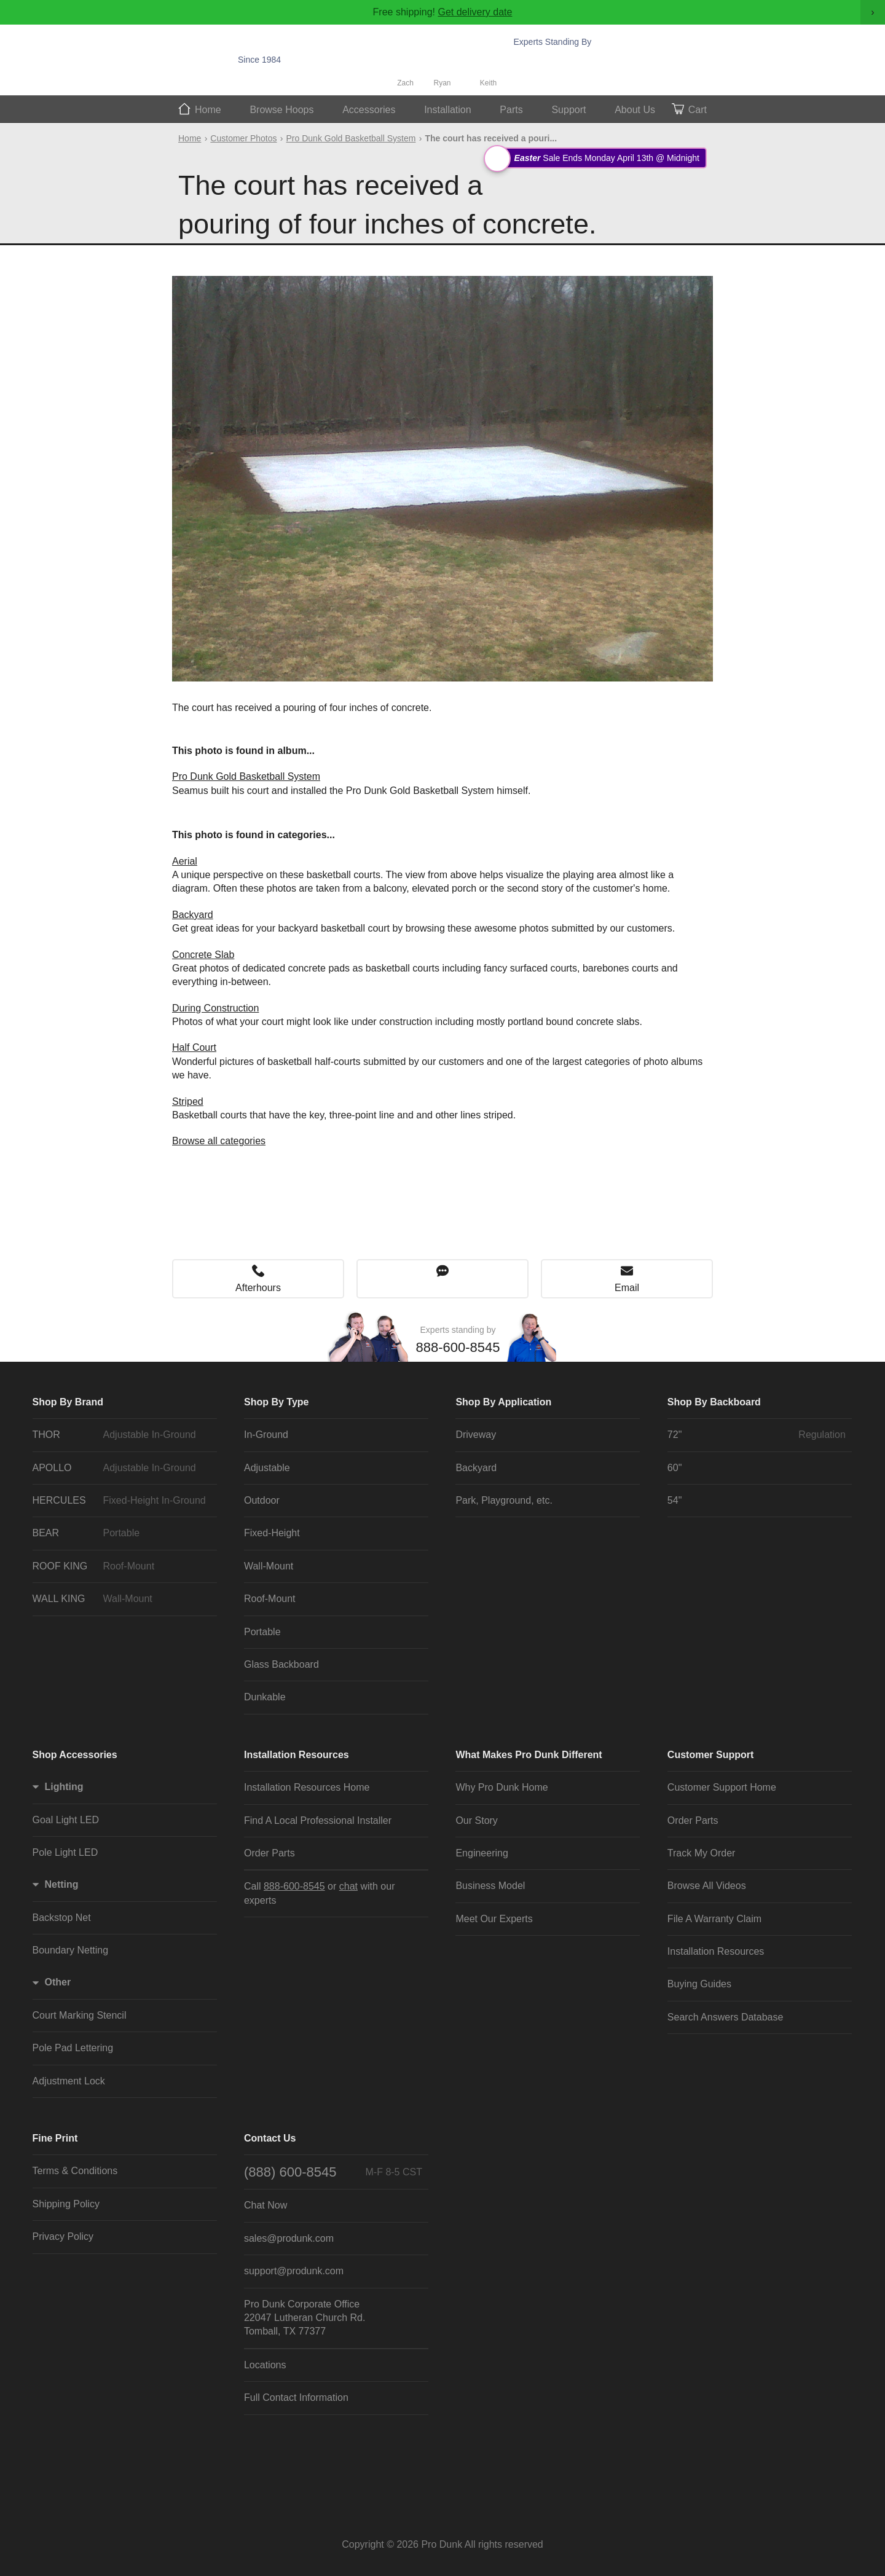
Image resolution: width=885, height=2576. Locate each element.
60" (674, 1468)
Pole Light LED (65, 1852)
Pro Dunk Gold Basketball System (351, 138)
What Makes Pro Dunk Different (528, 1754)
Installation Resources (296, 1754)
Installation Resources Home (307, 1787)
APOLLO (122, 1468)
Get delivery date (475, 12)
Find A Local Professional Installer (317, 1820)
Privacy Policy (63, 2236)
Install (447, 109)
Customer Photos (243, 138)
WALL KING (122, 1599)
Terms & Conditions (75, 2171)
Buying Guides (699, 1984)
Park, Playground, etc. (503, 1500)
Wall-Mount (268, 1566)
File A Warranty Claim (714, 1919)
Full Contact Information (296, 2397)
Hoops (281, 109)
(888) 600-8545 (333, 2172)
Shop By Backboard (714, 1402)
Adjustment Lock (69, 2081)
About (635, 109)
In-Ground (266, 1434)
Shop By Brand (68, 1402)
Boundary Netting (71, 1950)
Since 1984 (259, 60)
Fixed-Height (272, 1533)
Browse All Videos (706, 1885)
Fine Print (55, 2138)
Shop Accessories (75, 1754)
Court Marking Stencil (80, 2015)
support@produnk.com (294, 2271)
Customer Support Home (721, 1787)
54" (674, 1500)
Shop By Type (276, 1402)
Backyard (192, 914)
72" (756, 1435)
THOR (122, 1435)
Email (627, 1287)
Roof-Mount (270, 1598)
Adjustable (267, 1468)
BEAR (122, 1533)
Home (208, 109)
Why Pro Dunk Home (501, 1787)
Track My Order (701, 1853)
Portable (262, 1632)
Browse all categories (219, 1141)
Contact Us (270, 2138)
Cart (697, 109)
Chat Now (574, 77)
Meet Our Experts (493, 1919)
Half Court (194, 1047)
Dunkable (265, 1697)
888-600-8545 (579, 59)
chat (348, 1886)
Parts (511, 109)
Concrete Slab (203, 954)
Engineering (481, 1853)
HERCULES (122, 1500)
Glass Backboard (281, 1664)
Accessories (368, 109)
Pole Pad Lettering (73, 2048)
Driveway (475, 1434)
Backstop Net (62, 1917)
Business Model (490, 1885)
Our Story (476, 1820)
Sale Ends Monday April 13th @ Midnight (597, 157)
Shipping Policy (66, 2204)
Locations (265, 2365)
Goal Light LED (66, 1820)
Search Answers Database (725, 2017)
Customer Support (710, 1754)
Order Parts (269, 1853)
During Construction (215, 1008)
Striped (187, 1101)
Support (568, 109)
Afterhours (258, 1287)
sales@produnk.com (289, 2238)
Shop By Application (503, 1402)
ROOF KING (122, 1566)
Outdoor (262, 1500)
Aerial (184, 861)
